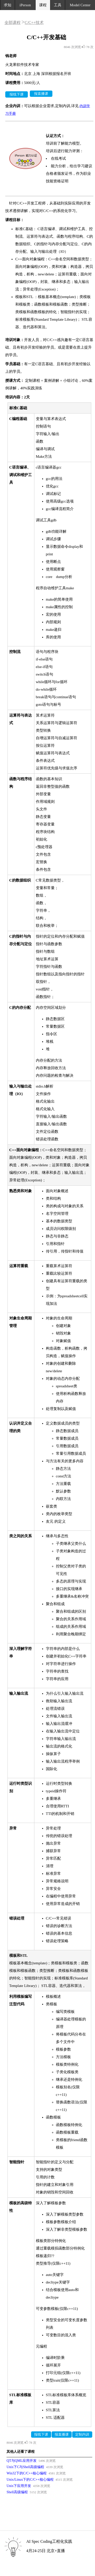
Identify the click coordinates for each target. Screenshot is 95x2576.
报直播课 (41, 94)
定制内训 (82, 2434)
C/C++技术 (34, 22)
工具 (57, 5)
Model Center (80, 5)
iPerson (25, 5)
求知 (7, 5)
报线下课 (17, 94)
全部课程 (13, 22)
